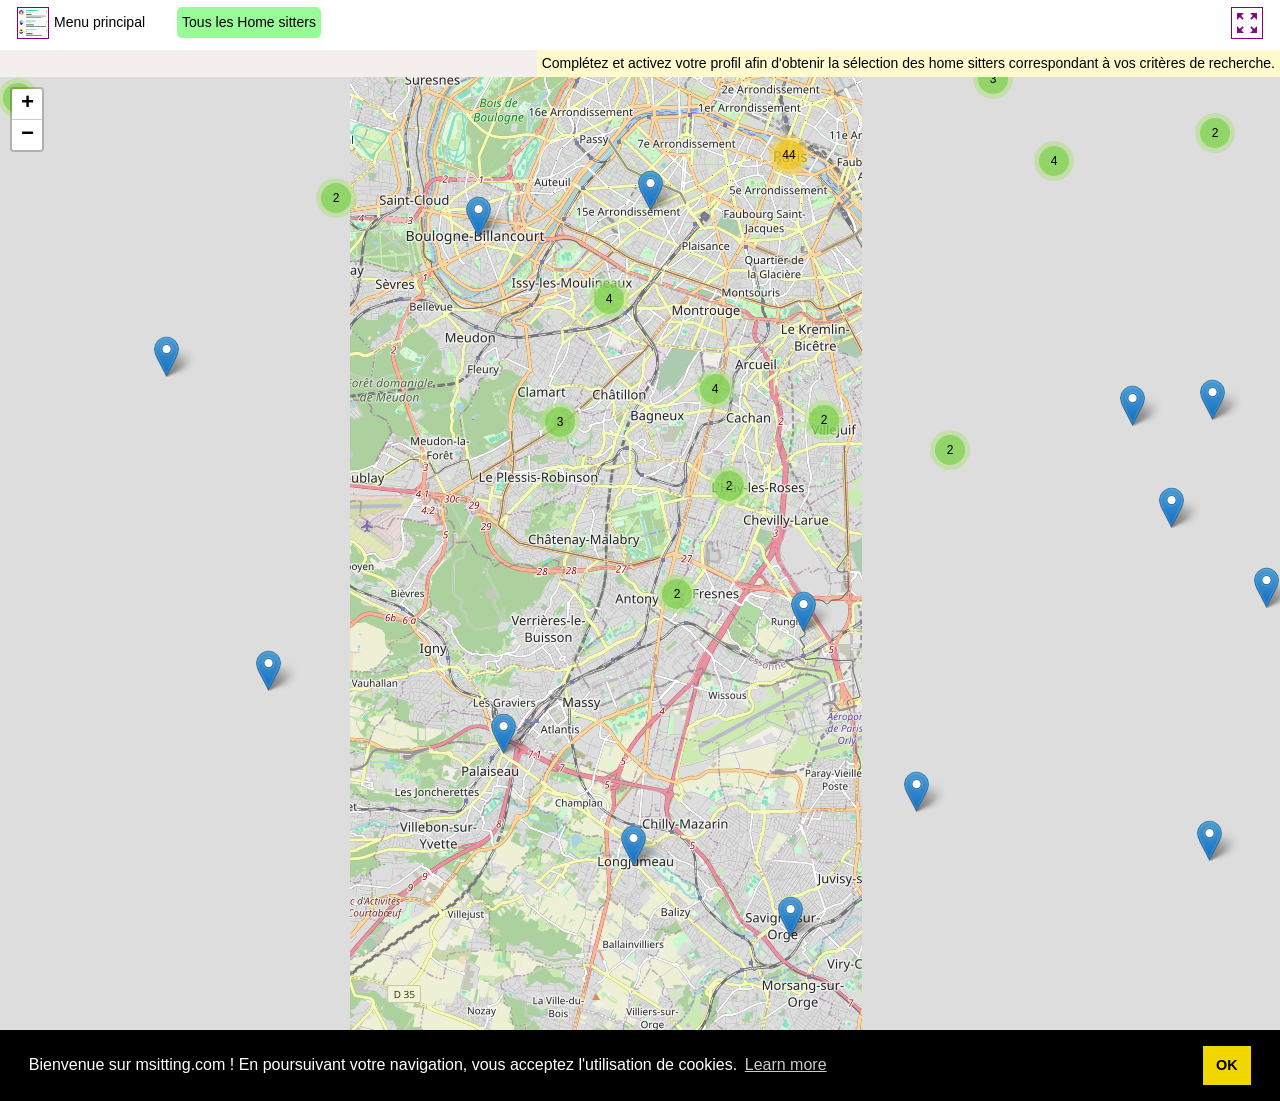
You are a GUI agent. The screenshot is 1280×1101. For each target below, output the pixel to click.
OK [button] (1227, 1065)
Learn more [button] (786, 1064)
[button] (268, 670)
